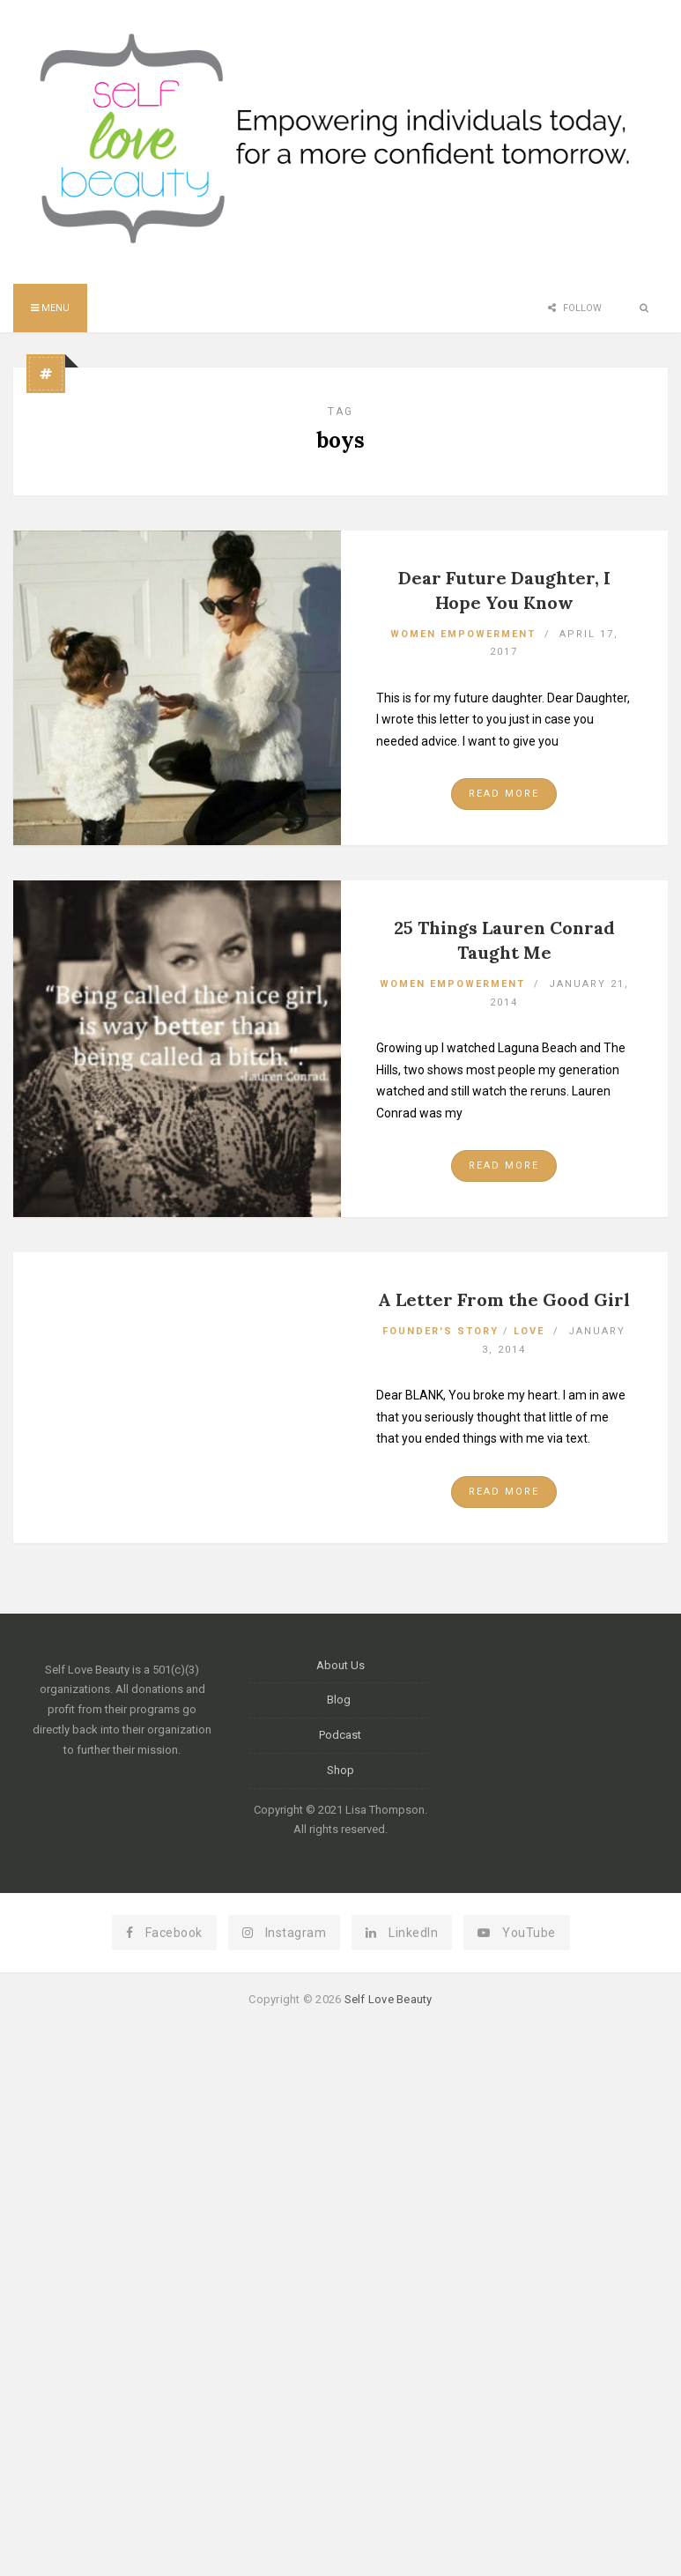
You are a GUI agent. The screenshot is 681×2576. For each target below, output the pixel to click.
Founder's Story (440, 1331)
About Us (340, 1665)
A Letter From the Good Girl (504, 1299)
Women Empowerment (463, 634)
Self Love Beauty (388, 1999)
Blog (340, 1699)
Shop (340, 1770)
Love (529, 1331)
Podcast (340, 1734)
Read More (504, 793)
